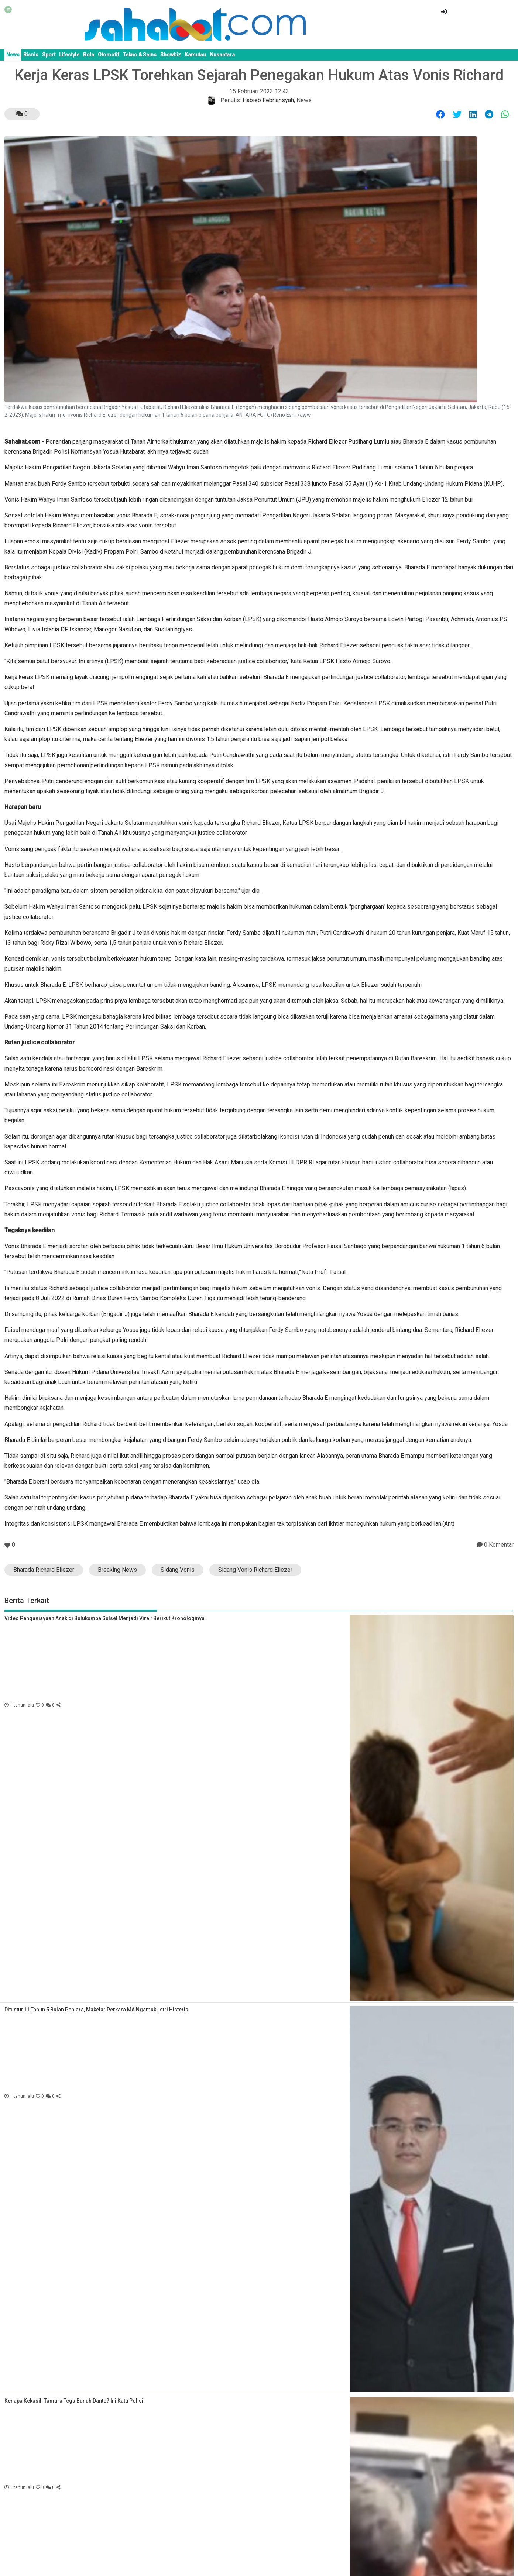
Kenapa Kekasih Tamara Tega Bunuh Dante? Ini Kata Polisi (73, 2401)
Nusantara (222, 55)
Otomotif (108, 55)
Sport (48, 55)
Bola (88, 55)
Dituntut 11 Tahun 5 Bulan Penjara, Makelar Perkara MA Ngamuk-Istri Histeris (96, 2009)
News (13, 55)
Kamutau (195, 55)
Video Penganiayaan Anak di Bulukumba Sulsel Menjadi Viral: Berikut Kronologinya (104, 1618)
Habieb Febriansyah (268, 100)
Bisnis (30, 55)
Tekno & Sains (140, 55)
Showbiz (170, 55)
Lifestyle (69, 55)
